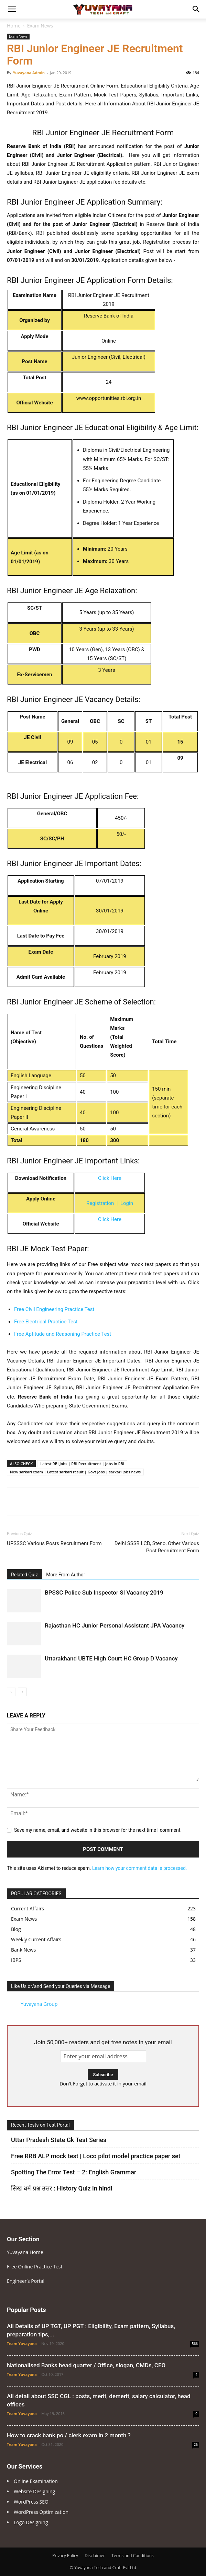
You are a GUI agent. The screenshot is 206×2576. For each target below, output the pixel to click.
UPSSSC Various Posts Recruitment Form (54, 1543)
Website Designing (34, 2491)
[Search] (196, 9)
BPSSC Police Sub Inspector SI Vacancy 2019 (104, 1592)
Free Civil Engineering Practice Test (54, 1309)
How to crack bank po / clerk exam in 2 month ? (69, 2435)
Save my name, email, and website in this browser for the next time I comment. (98, 1830)
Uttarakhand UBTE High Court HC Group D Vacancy (111, 1658)
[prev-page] (11, 1692)
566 (195, 2343)
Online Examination (36, 2481)
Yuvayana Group (39, 2004)
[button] (12, 9)
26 (196, 2444)
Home (14, 25)
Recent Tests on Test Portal (40, 2125)
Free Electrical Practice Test (46, 1322)
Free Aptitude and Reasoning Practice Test (62, 1334)
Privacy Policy (65, 2555)
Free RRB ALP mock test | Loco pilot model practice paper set (96, 2156)
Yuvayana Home (25, 2252)
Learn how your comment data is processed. (139, 1868)
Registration (100, 1203)
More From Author (65, 1574)
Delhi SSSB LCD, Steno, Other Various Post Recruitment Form (157, 1547)
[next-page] (22, 1692)
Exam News (40, 25)
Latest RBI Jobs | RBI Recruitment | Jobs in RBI (82, 1463)
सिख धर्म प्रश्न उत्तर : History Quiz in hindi (61, 2188)
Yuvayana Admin (29, 72)
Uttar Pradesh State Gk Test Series (58, 2139)
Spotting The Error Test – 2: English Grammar (73, 2172)
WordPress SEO (31, 2501)
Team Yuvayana (22, 2343)
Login (126, 1203)
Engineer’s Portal (25, 2281)
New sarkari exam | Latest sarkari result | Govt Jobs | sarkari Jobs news (75, 1471)
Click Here (109, 1178)
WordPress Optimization (41, 2512)
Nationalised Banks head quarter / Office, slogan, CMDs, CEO (86, 2365)
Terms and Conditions (132, 2555)
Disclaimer (95, 2555)
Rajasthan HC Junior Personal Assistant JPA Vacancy (114, 1625)
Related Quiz (24, 1574)
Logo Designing (31, 2522)
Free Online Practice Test (35, 2266)
